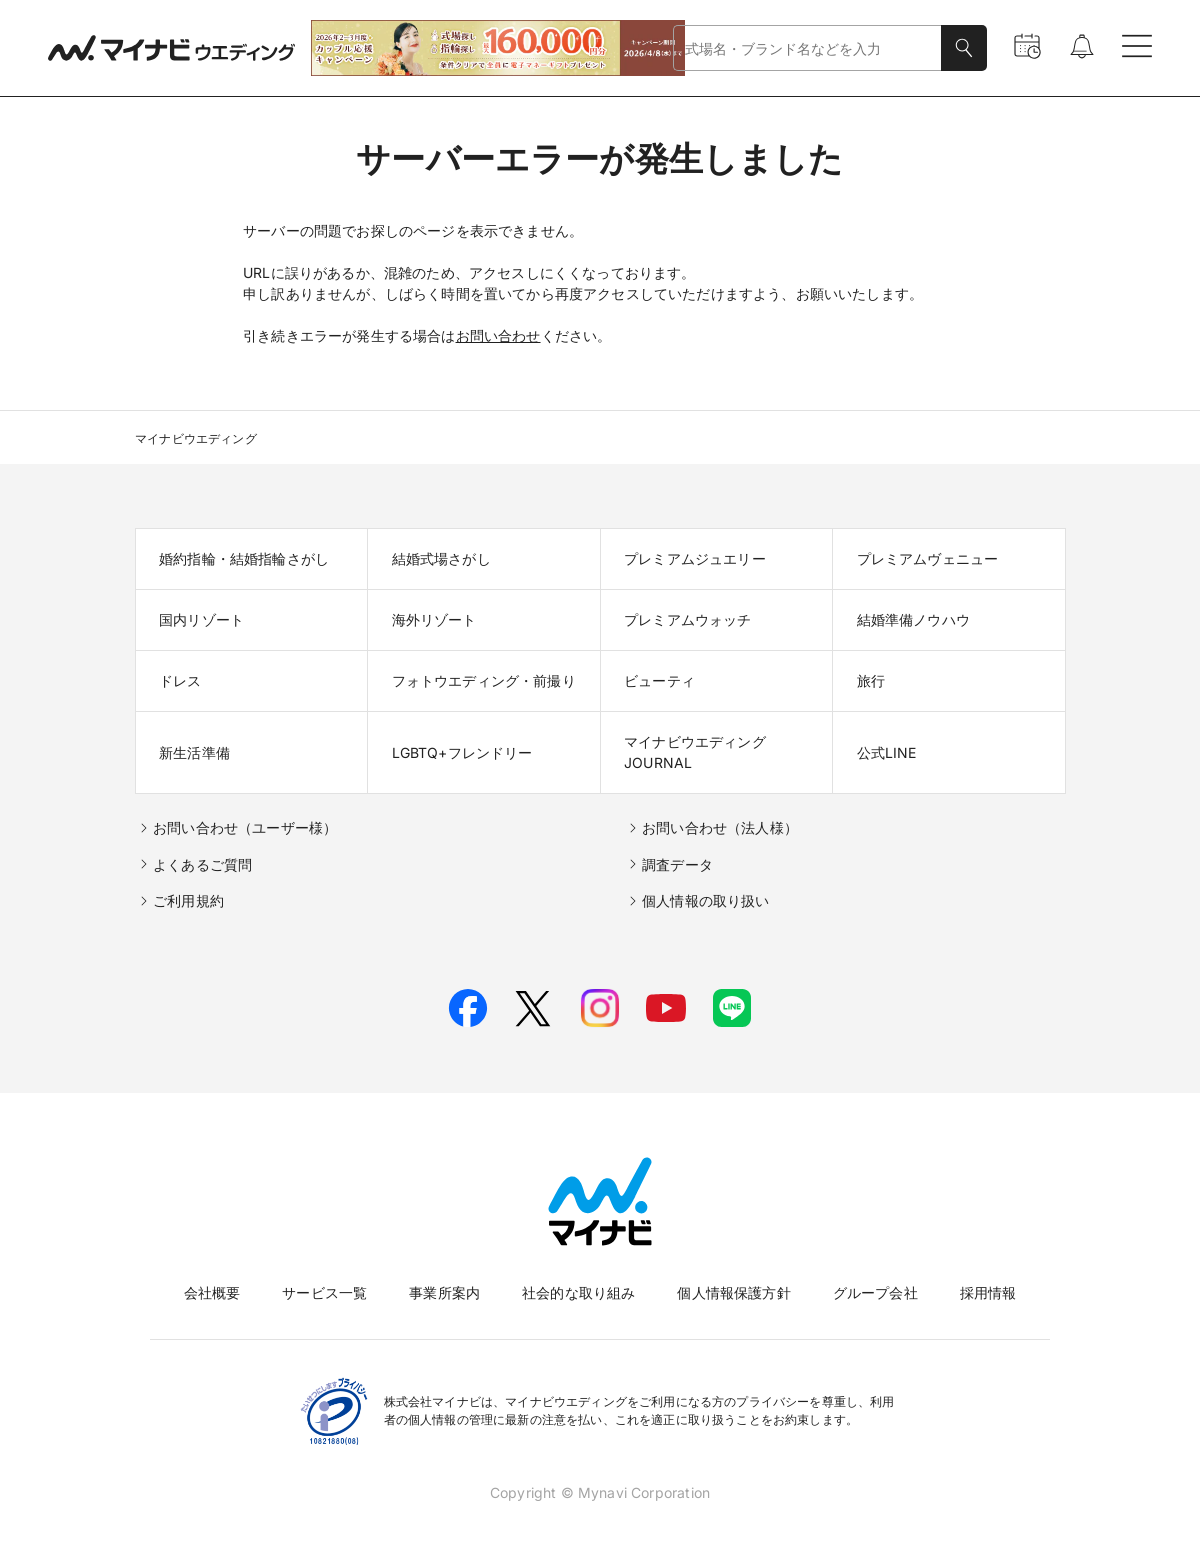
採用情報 (988, 1292)
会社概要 (212, 1292)
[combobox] (807, 48)
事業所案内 (444, 1292)
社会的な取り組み (578, 1292)
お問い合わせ (498, 335)
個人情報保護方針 (733, 1292)
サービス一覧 (324, 1292)
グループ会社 (875, 1292)
